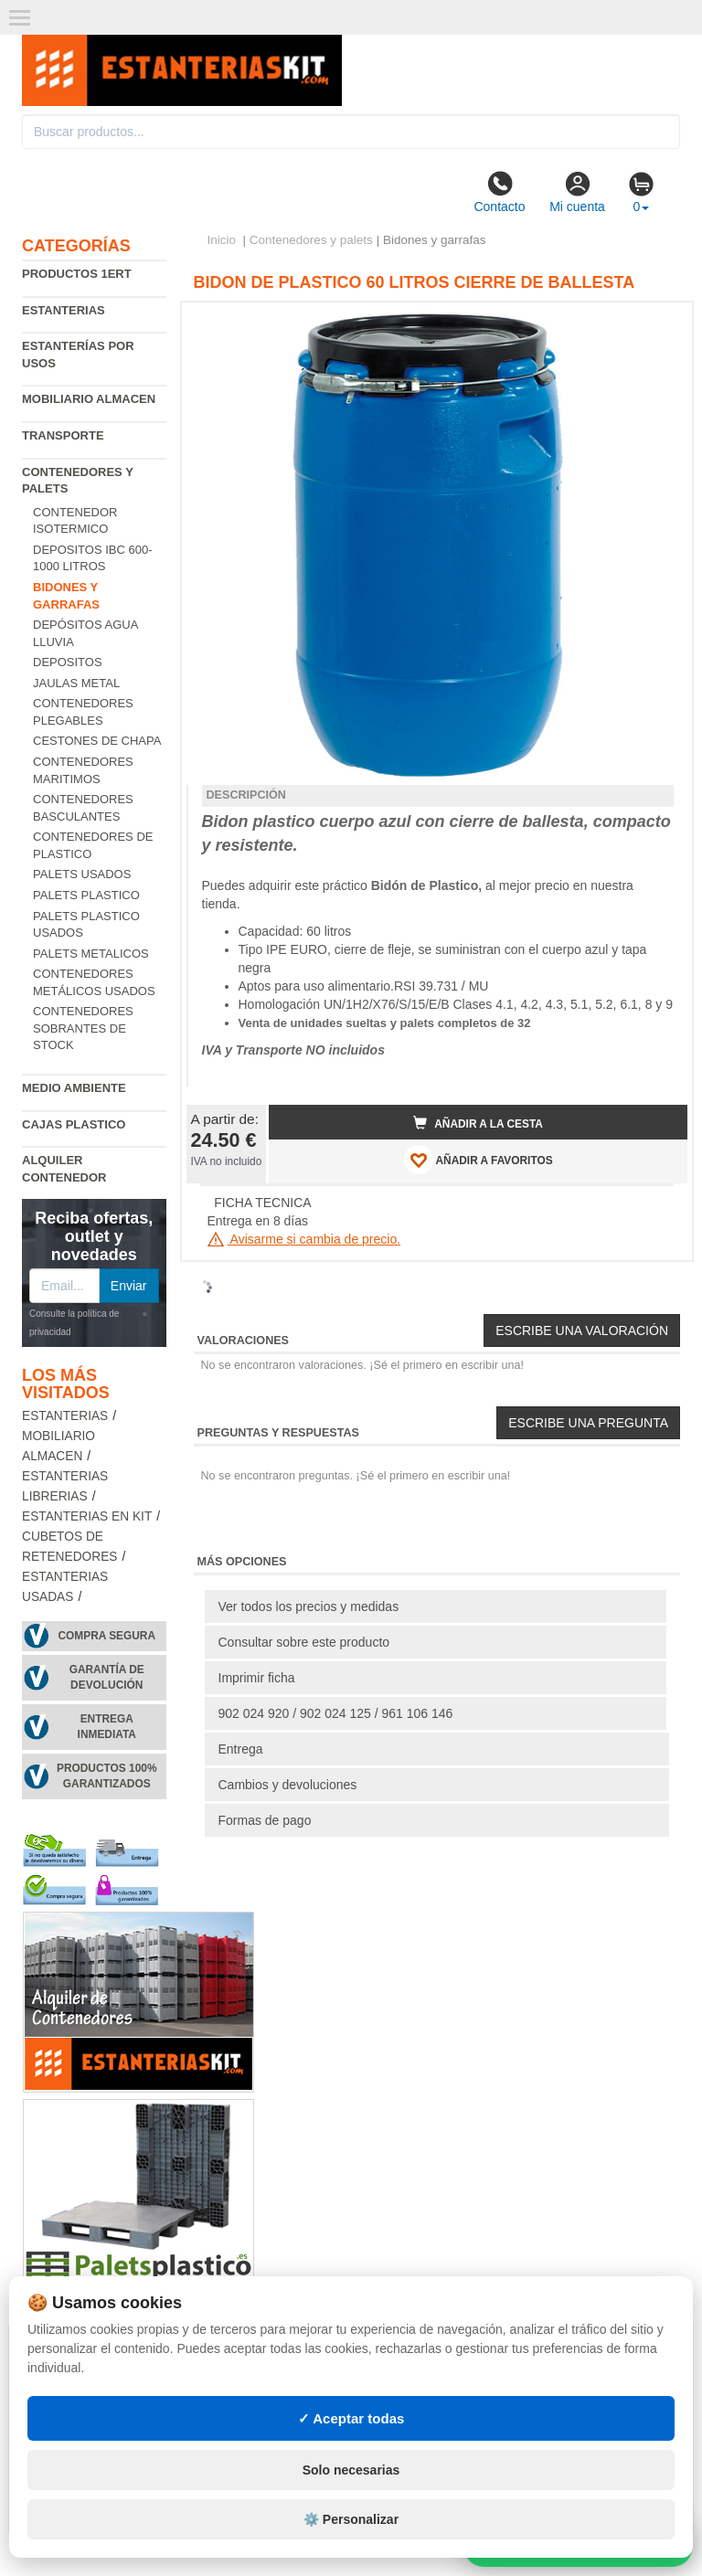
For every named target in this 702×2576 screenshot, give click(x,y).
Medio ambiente (74, 1088)
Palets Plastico (86, 895)
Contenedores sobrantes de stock (83, 1028)
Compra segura (106, 1635)
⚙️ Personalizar (351, 2519)
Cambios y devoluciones (287, 1784)
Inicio (222, 240)
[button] (657, 323)
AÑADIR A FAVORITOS (478, 1159)
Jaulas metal (76, 683)
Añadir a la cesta (478, 1123)
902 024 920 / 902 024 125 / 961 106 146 (335, 1713)
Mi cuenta (577, 192)
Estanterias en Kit (87, 1516)
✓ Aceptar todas (351, 2418)
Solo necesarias (351, 2470)
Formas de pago (265, 1820)
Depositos (67, 662)
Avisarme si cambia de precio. (304, 1239)
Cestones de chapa (97, 740)
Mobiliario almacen (88, 399)
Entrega (240, 1749)
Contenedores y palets (311, 240)
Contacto (499, 192)
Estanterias (63, 310)
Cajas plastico (73, 1124)
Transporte (63, 435)
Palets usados (82, 874)
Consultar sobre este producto (304, 1642)
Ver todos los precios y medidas (308, 1606)
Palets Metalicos (91, 953)
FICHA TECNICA (262, 1202)
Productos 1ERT (77, 274)
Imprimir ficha (256, 1677)
